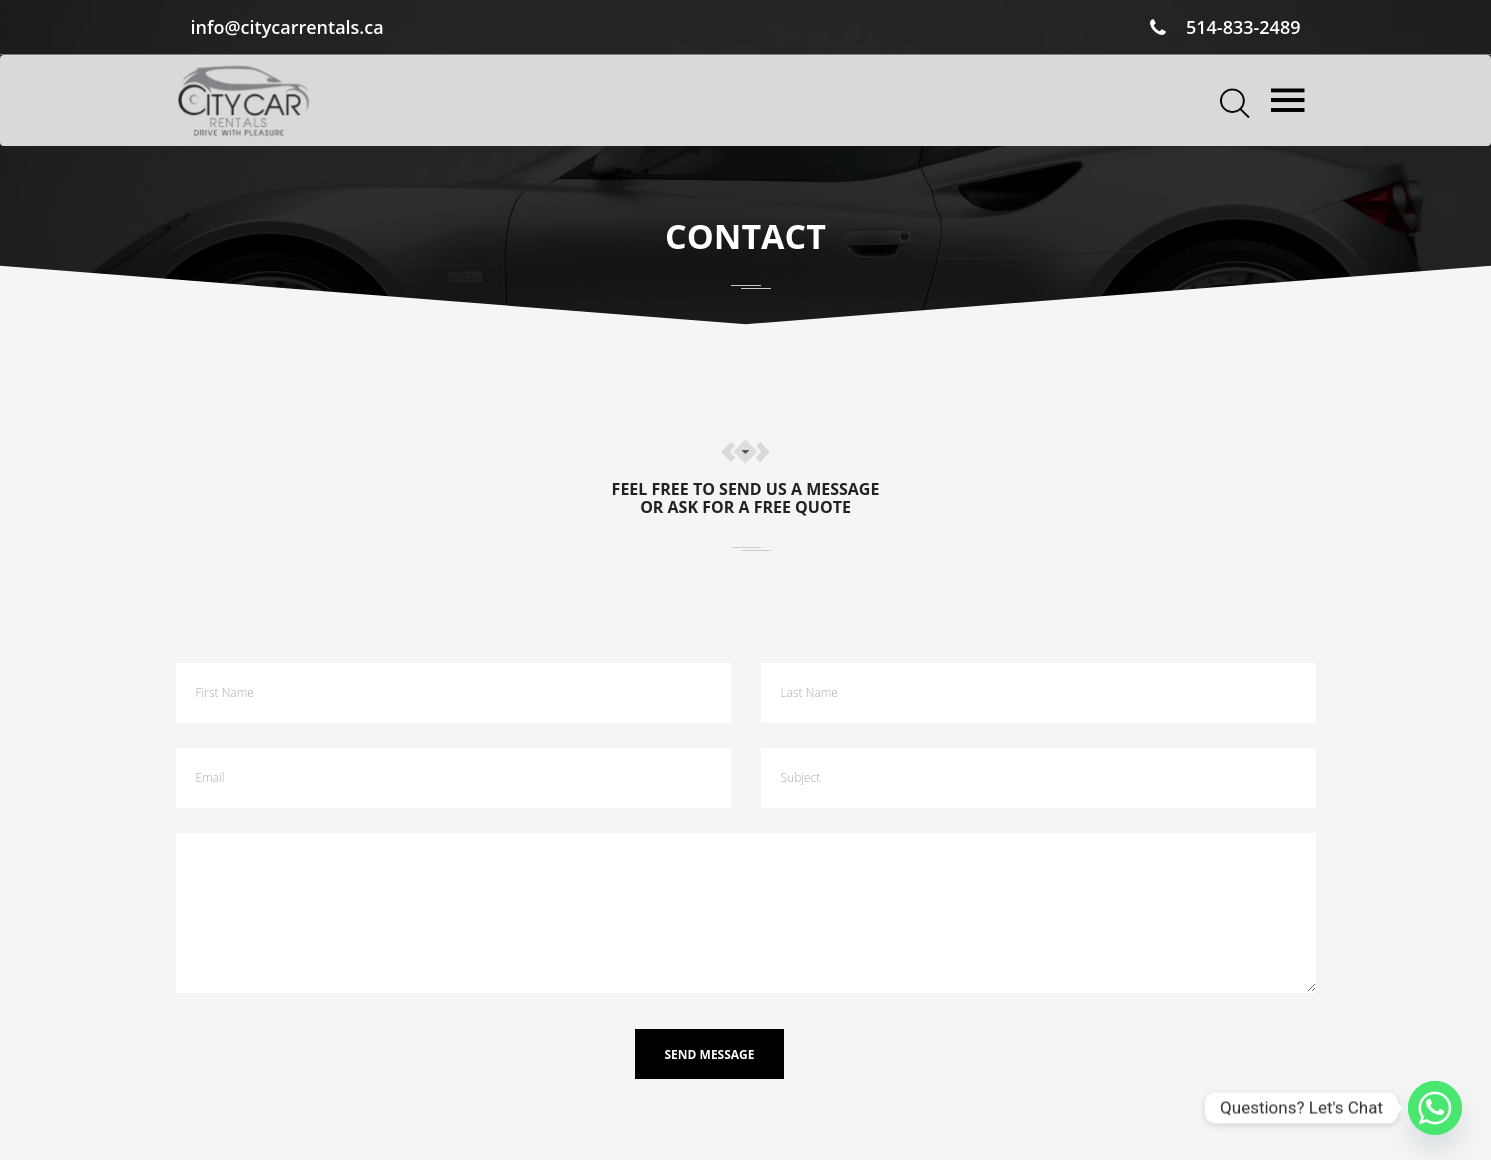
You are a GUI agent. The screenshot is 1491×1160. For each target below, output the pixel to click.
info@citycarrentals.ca (287, 27)
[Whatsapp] (1435, 1108)
